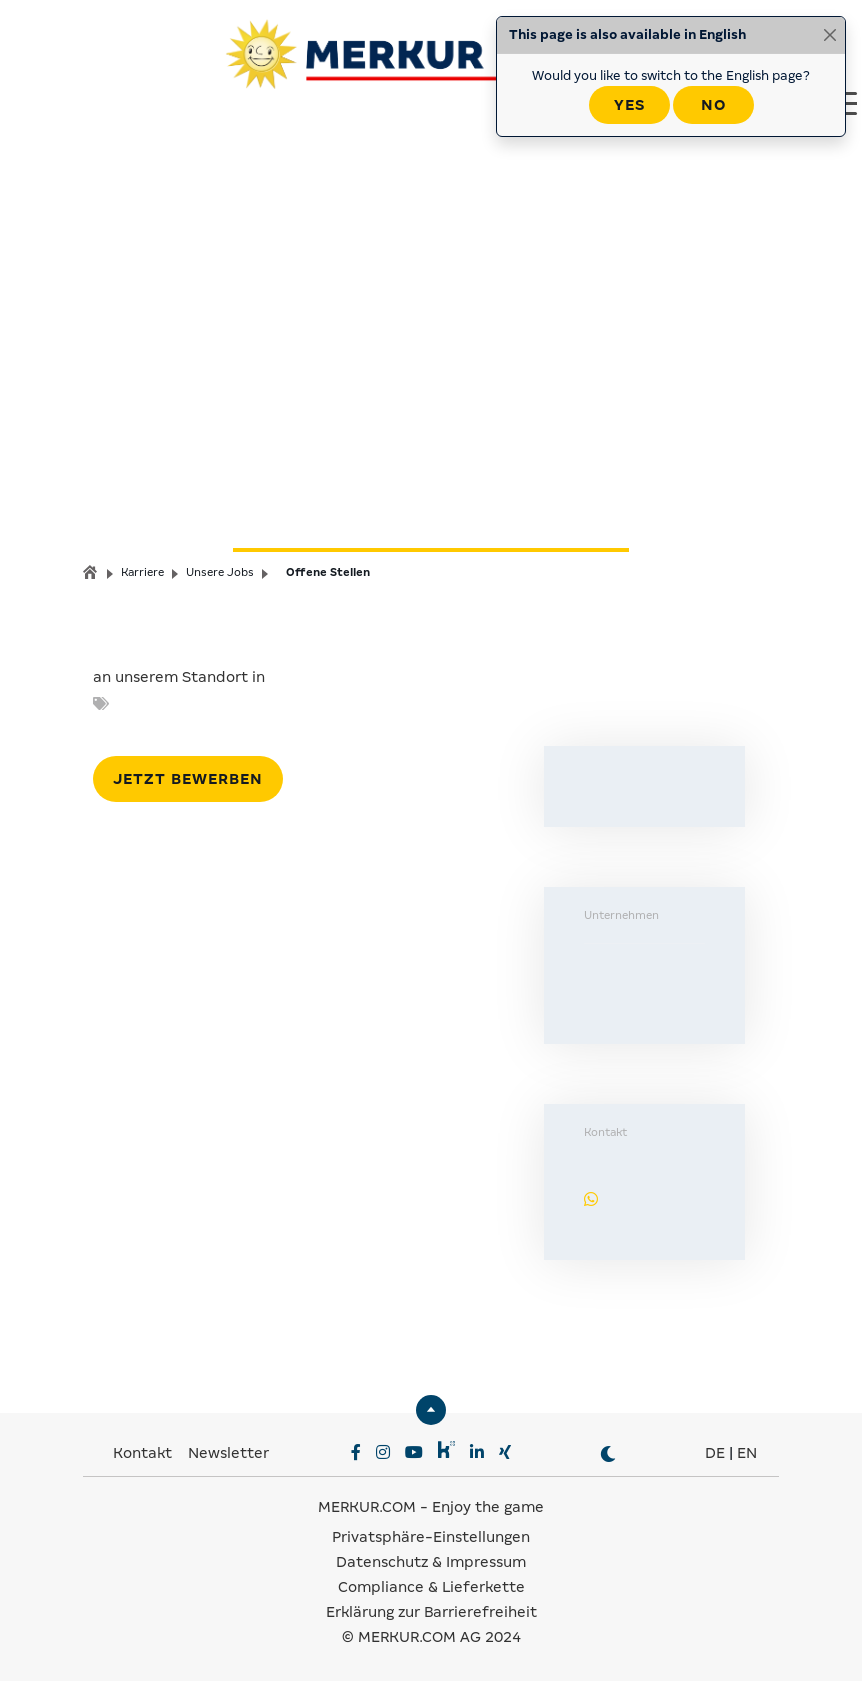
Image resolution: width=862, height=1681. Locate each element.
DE (715, 1452)
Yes (629, 105)
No (713, 105)
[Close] (830, 35)
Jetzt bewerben (188, 778)
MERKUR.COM (367, 1506)
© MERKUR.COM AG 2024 (431, 1636)
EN (747, 1452)
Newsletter (228, 1452)
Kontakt (144, 1452)
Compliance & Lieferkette (431, 1586)
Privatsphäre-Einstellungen (431, 1536)
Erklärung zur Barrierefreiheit (431, 1611)
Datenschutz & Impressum (431, 1561)
